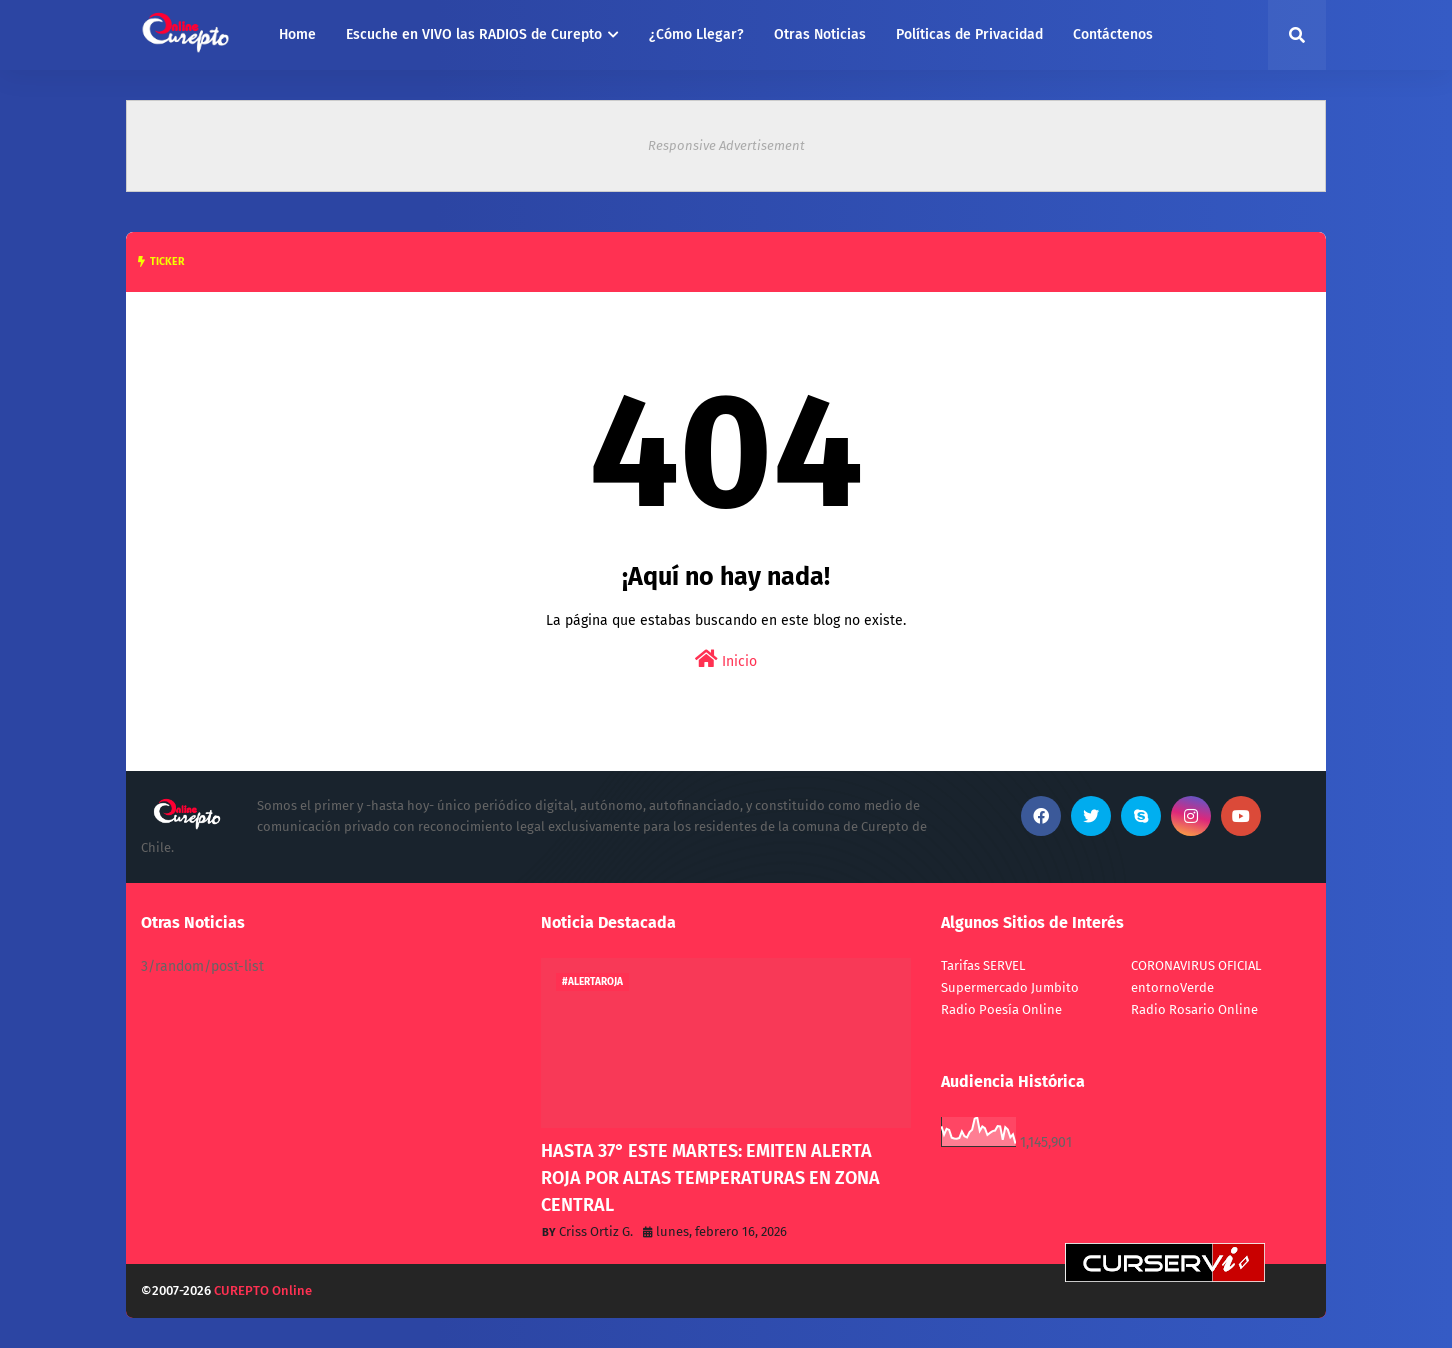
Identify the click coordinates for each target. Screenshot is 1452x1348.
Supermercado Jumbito (1010, 987)
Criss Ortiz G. (596, 1231)
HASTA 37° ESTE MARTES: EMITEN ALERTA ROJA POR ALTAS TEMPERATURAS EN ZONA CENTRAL (710, 1178)
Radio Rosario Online (1194, 1009)
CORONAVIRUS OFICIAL (1196, 965)
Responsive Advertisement (726, 145)
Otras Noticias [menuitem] (820, 34)
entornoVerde (1172, 987)
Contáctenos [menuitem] (1113, 34)
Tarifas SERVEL (983, 965)
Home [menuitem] (297, 34)
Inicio (726, 659)
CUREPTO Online (263, 1290)
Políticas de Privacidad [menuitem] (969, 34)
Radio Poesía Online (1001, 1009)
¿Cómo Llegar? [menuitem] (696, 34)
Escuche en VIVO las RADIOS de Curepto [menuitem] (474, 34)
